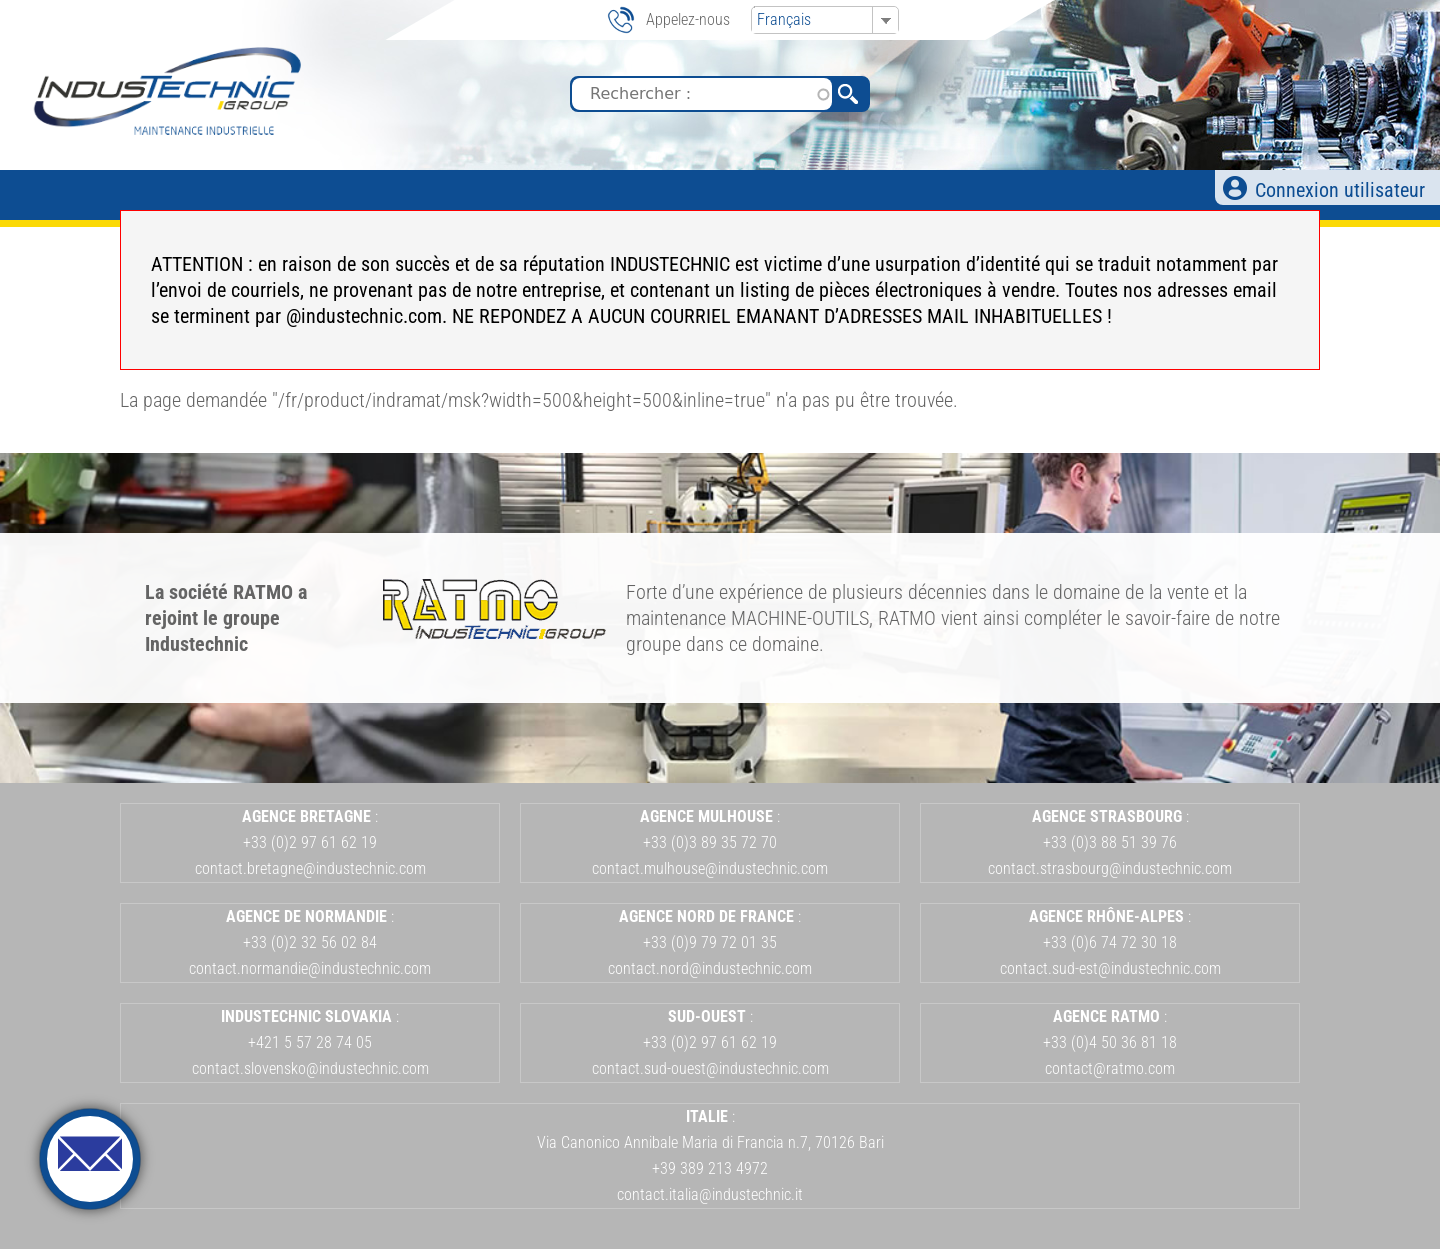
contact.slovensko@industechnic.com (310, 1068)
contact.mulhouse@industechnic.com (710, 868)
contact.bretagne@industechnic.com (310, 868)
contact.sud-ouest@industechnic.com (710, 1068)
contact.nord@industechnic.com (710, 968)
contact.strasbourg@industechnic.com (1110, 868)
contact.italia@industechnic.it (710, 1194)
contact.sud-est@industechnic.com (1110, 968)
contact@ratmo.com (1110, 1068)
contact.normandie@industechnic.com (310, 968)
